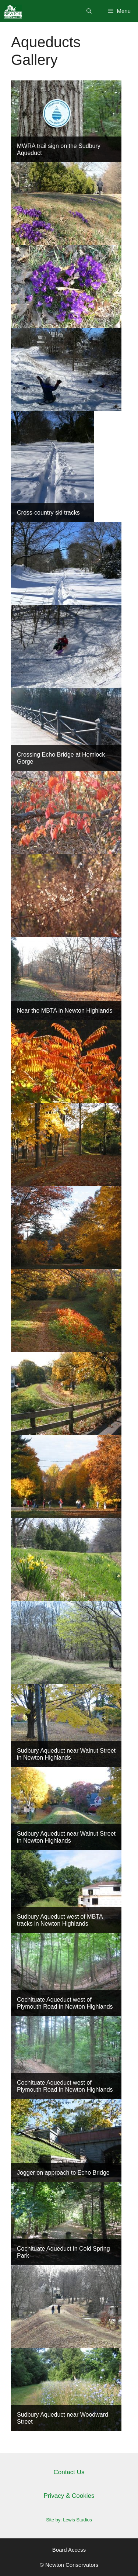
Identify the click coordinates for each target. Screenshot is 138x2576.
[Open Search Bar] (89, 11)
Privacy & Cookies (69, 2495)
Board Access (69, 2549)
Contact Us (68, 2472)
